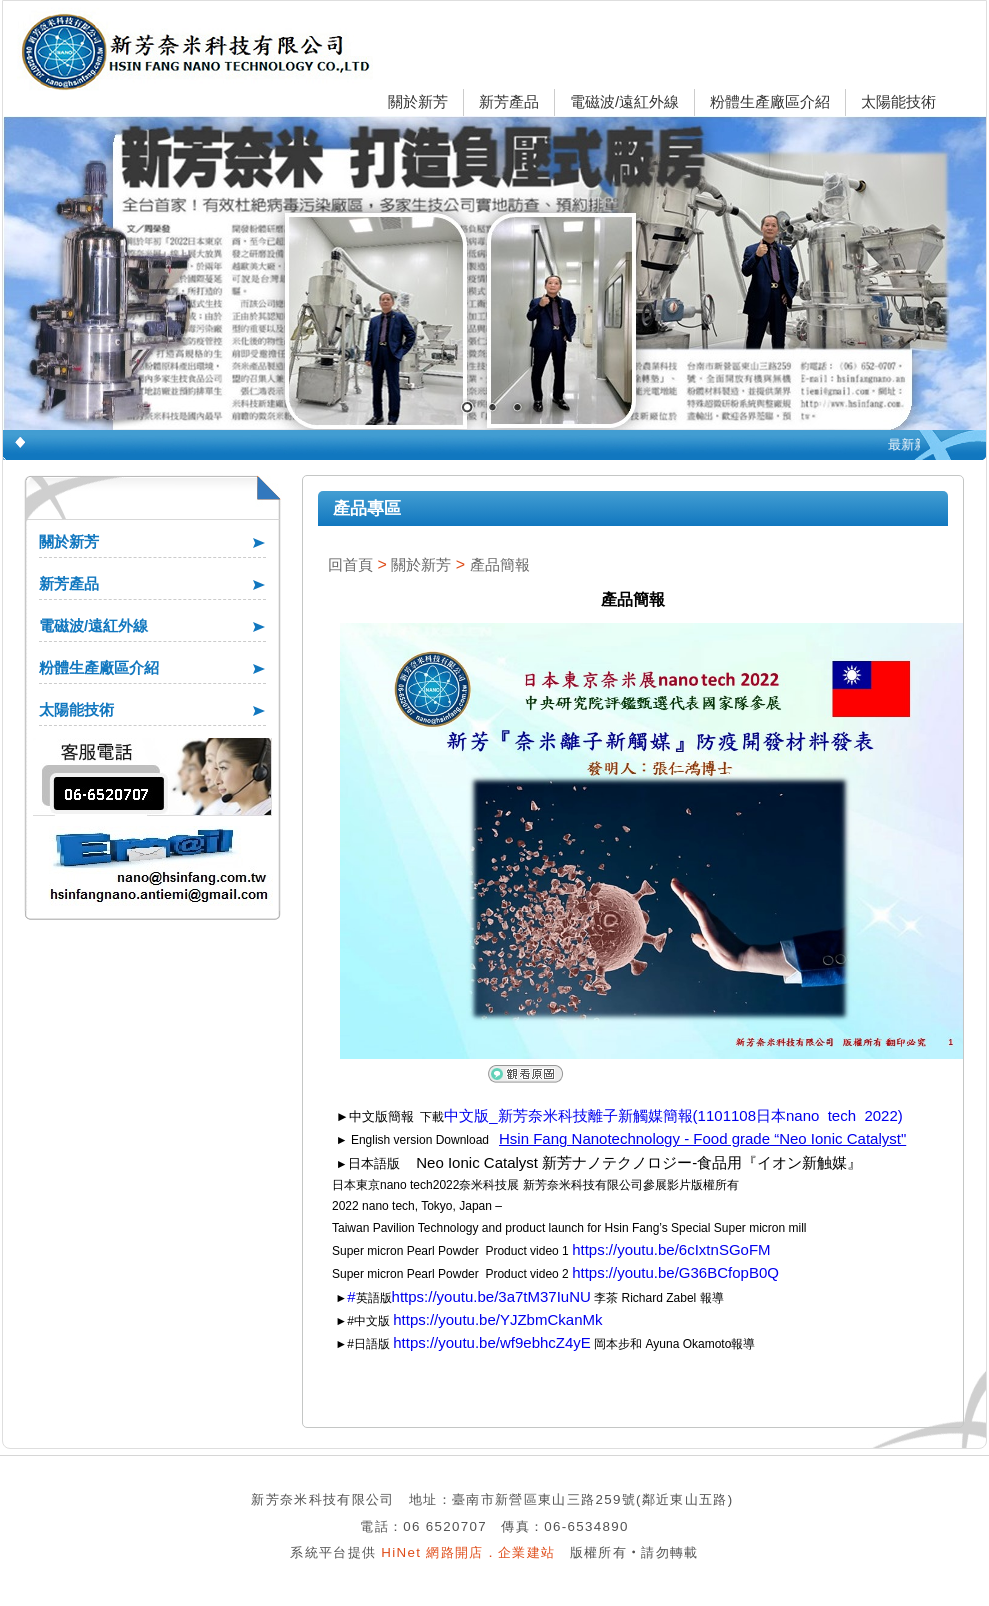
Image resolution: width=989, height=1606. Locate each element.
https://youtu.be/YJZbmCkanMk (497, 1319)
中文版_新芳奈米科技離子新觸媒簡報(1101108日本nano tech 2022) (673, 1115)
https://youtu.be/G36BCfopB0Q (675, 1272)
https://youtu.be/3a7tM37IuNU (491, 1296)
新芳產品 (509, 101)
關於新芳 (418, 101)
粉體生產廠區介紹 (770, 101)
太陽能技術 (898, 101)
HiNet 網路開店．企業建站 (468, 1552)
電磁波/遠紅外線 (624, 101)
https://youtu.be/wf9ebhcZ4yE (492, 1342)
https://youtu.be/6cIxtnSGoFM (671, 1249)
